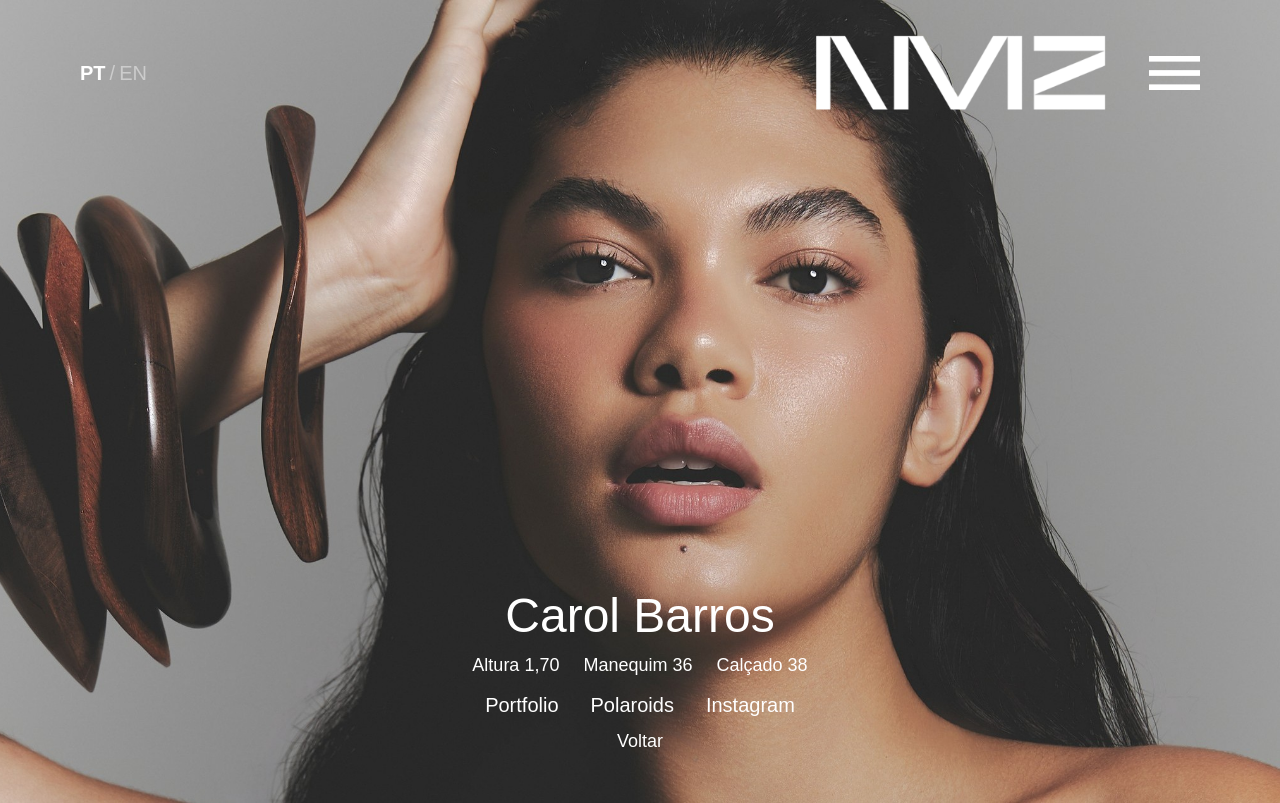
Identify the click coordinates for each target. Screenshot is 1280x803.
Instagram (750, 705)
